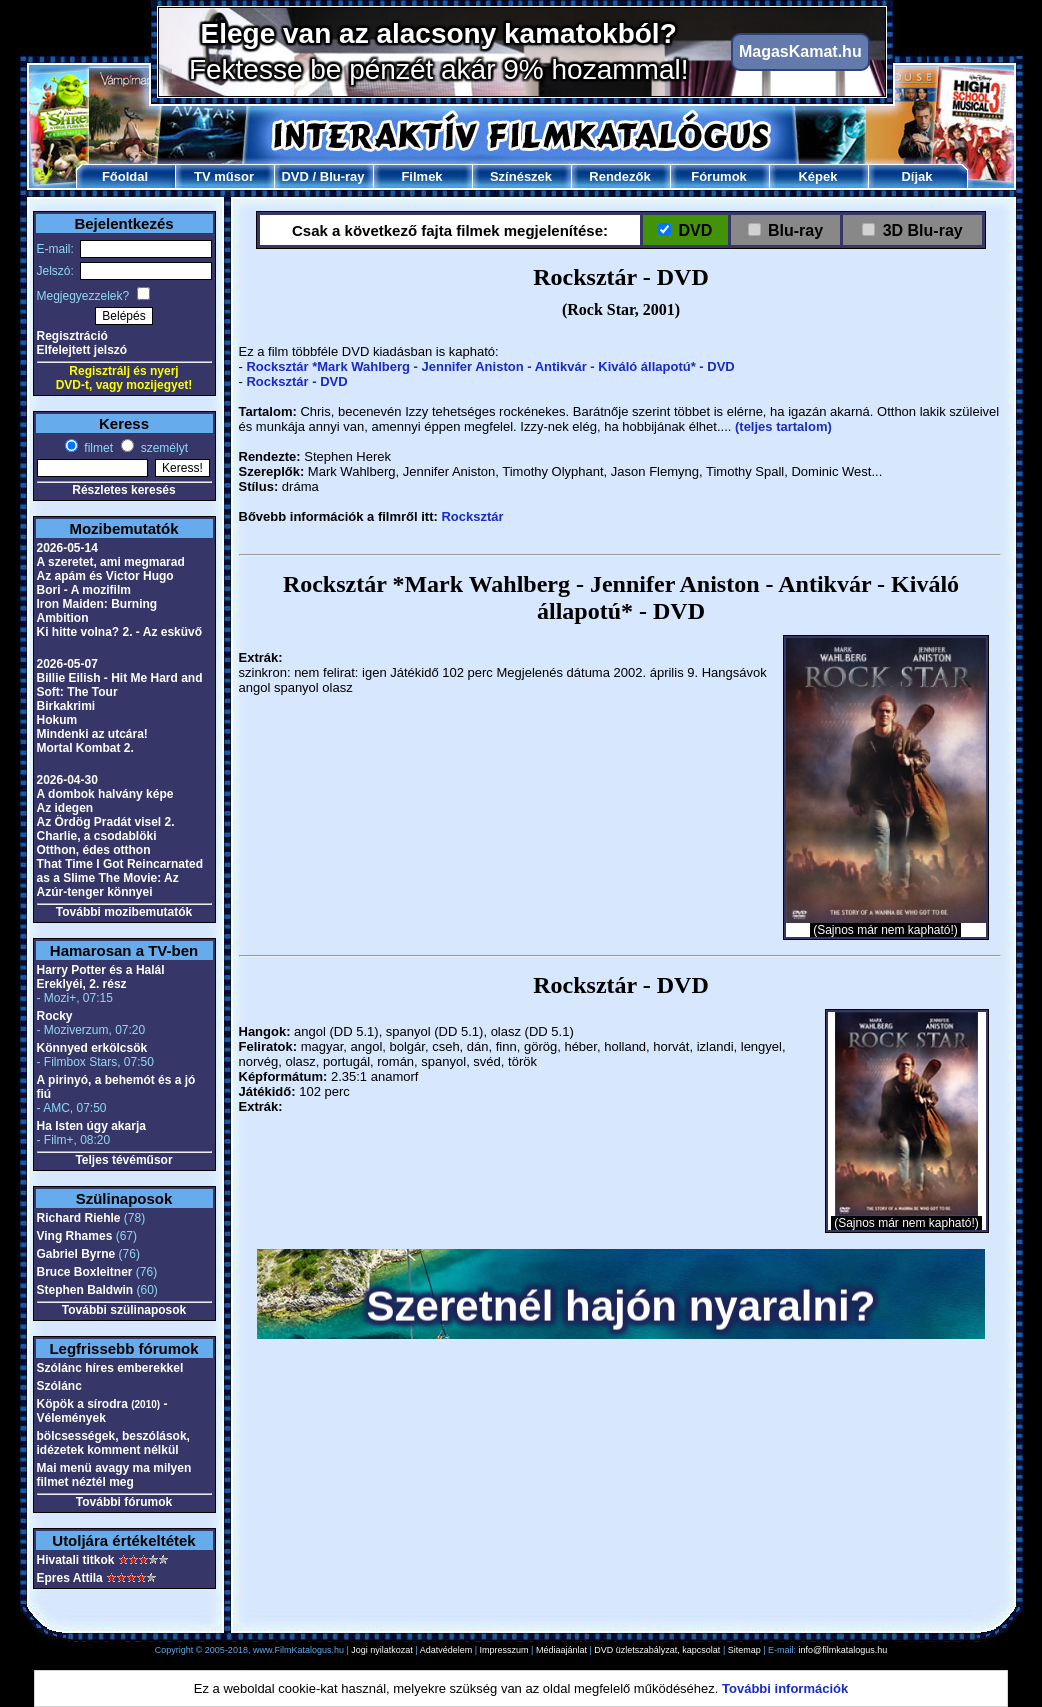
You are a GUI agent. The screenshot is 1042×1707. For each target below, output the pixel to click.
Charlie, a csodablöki (97, 836)
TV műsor (224, 176)
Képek (817, 176)
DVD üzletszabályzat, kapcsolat (657, 1650)
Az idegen (65, 808)
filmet (97, 448)
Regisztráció (72, 336)
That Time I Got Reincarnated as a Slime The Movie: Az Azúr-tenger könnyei (120, 878)
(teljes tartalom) (783, 426)
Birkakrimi (66, 706)
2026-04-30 (67, 780)
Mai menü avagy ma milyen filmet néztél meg (114, 1475)
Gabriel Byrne (76, 1254)
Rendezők (619, 176)
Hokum (57, 720)
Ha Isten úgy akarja (91, 1126)
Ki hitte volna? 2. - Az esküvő (120, 632)
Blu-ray (342, 176)
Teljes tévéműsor (123, 1160)
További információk (785, 1688)
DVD (294, 176)
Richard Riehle (79, 1218)
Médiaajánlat (561, 1650)
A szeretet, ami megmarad (111, 562)
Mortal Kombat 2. (85, 748)
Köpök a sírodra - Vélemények (102, 1411)
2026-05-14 (67, 548)
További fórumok (124, 1502)
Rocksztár (472, 516)
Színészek (521, 176)
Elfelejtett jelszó (82, 350)
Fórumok (719, 176)
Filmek (421, 176)
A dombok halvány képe (105, 794)
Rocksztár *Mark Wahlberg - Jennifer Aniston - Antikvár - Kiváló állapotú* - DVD (490, 366)
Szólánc (59, 1386)
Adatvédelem (446, 1650)
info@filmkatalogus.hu (843, 1650)
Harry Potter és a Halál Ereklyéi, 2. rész (101, 977)
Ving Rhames (75, 1236)
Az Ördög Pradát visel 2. (106, 822)
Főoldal (125, 176)
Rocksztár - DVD (296, 381)
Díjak (916, 176)
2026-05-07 (67, 664)
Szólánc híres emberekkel (110, 1368)
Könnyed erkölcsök (92, 1048)
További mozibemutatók (124, 912)
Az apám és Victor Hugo (105, 576)
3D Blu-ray (922, 230)
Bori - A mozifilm (84, 590)
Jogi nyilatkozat (382, 1650)
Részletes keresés (123, 490)
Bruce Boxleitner (85, 1272)
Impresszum (504, 1650)
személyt (162, 448)
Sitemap (744, 1650)
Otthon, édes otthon (94, 850)
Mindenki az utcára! (92, 734)
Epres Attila (70, 1578)
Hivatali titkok (76, 1560)
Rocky (55, 1016)
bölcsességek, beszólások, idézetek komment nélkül (113, 1443)
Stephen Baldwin (85, 1290)
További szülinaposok (124, 1310)
